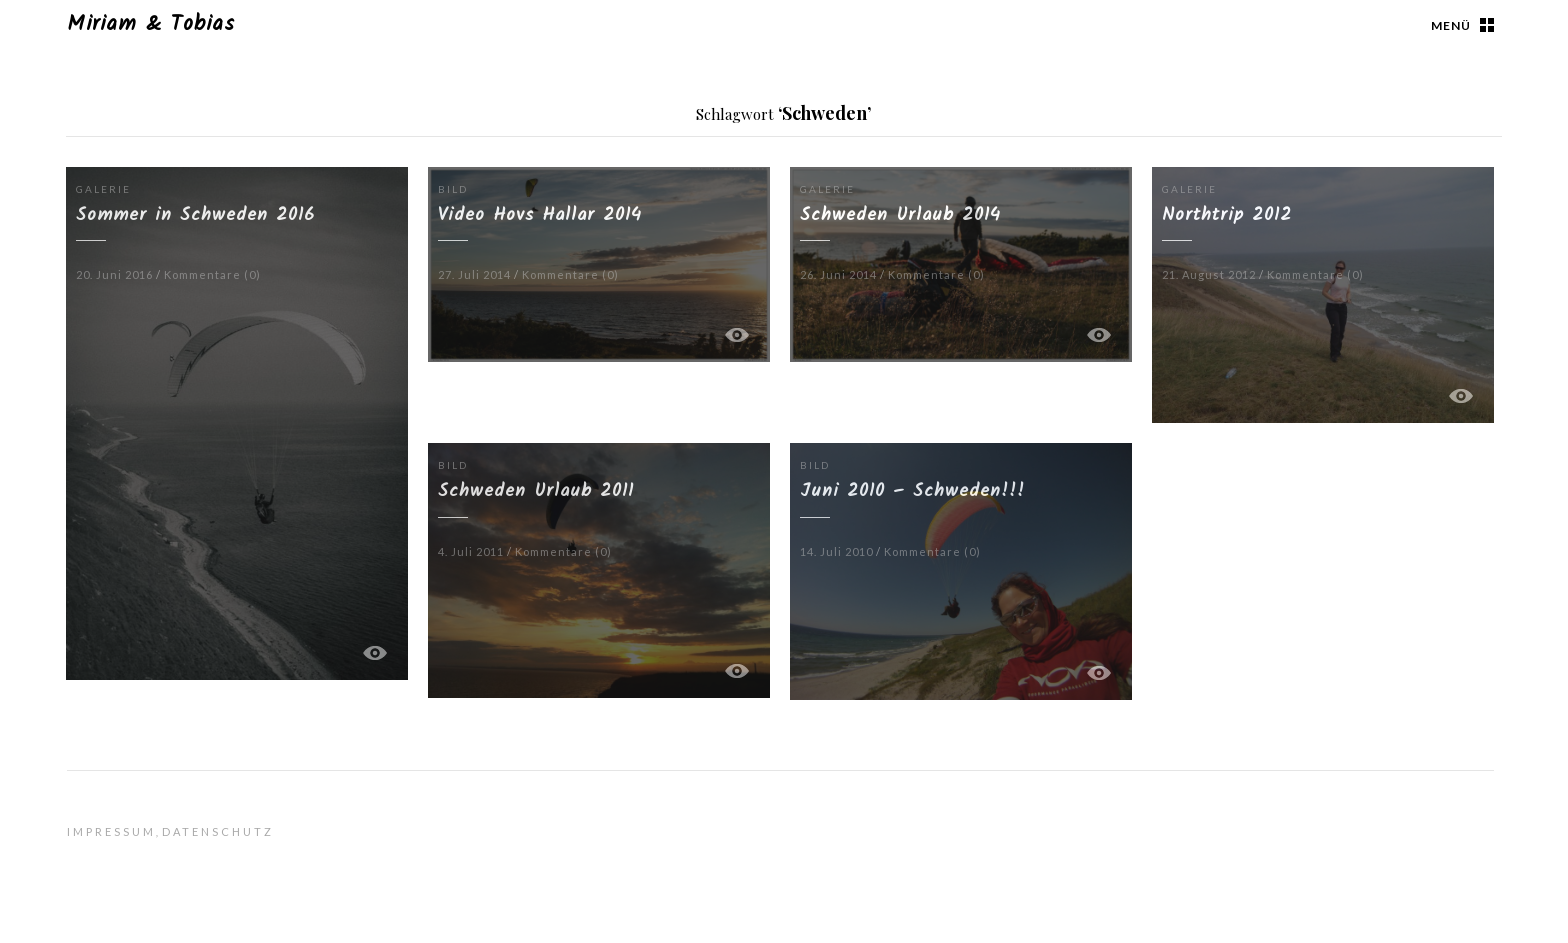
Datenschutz (218, 831)
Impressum (111, 831)
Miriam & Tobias (151, 24)
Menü (1451, 25)
